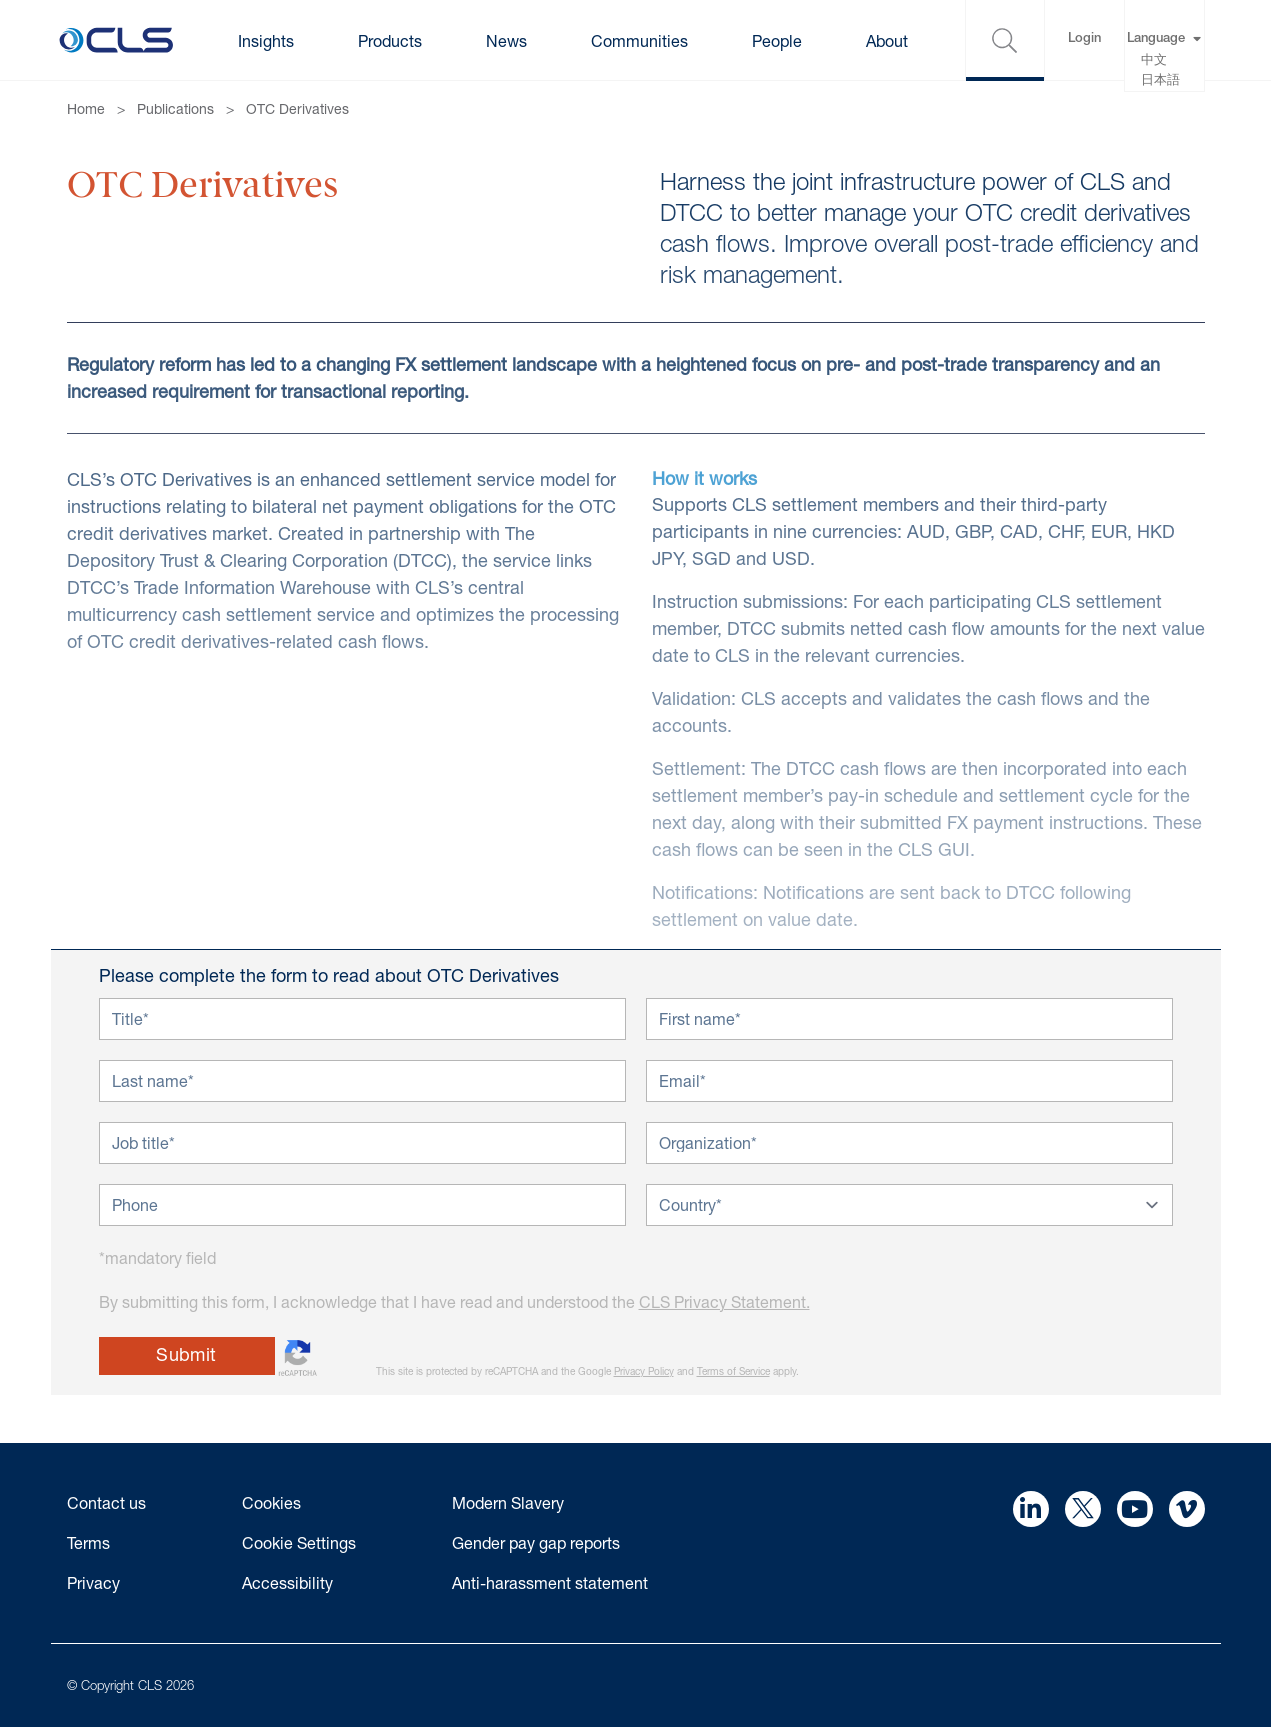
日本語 (1160, 81)
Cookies (271, 1502)
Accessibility (287, 1582)
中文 (1154, 61)
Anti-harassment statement (550, 1582)
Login (1084, 39)
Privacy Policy (644, 1371)
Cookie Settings (299, 1542)
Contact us (106, 1502)
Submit (186, 1354)
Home (86, 108)
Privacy (93, 1582)
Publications (175, 108)
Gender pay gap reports (536, 1542)
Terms (88, 1542)
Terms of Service (733, 1371)
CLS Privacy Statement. (724, 1301)
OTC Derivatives (297, 108)
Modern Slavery (508, 1502)
